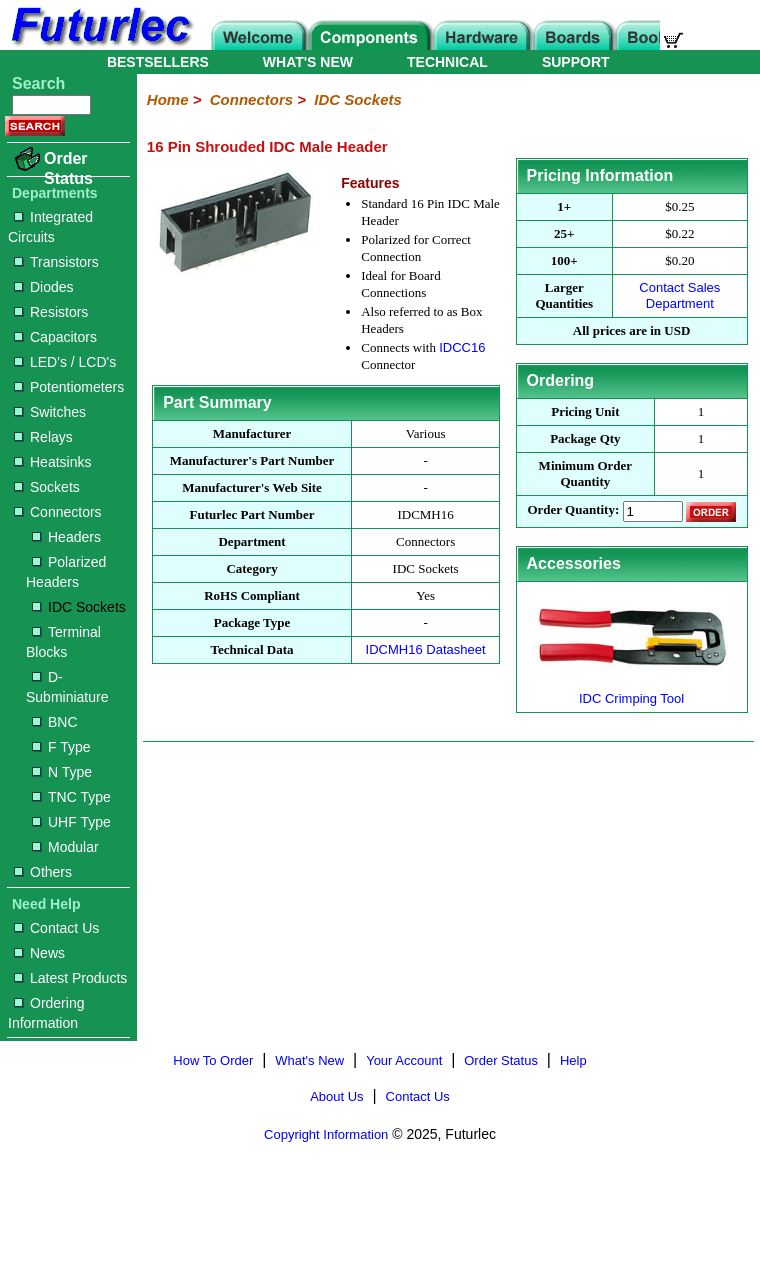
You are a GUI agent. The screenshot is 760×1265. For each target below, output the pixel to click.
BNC (55, 722)
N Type (62, 772)
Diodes (44, 287)
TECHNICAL (447, 62)
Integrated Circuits (50, 227)
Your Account (404, 1060)
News (39, 953)
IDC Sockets (79, 607)
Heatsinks (52, 462)
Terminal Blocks (63, 642)
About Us (336, 1096)
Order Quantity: (573, 510)
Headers (66, 537)
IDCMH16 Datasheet (426, 649)
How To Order (213, 1060)
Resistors (51, 312)
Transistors (56, 262)
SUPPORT (576, 62)
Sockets (47, 487)
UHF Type (71, 822)
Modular (65, 847)
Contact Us (56, 928)
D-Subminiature (67, 687)
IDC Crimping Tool (632, 690)
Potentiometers (69, 387)
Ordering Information (46, 1013)
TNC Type (71, 797)
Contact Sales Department (679, 295)
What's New (309, 1060)
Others (43, 872)
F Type (61, 747)
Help (573, 1060)
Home (168, 99)
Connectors (58, 512)
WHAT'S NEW (308, 62)
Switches (50, 412)
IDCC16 (462, 347)
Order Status (68, 168)
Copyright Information (326, 1134)
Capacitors (55, 337)
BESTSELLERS (158, 62)
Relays (43, 437)
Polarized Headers (66, 572)
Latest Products (70, 978)
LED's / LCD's (65, 362)
